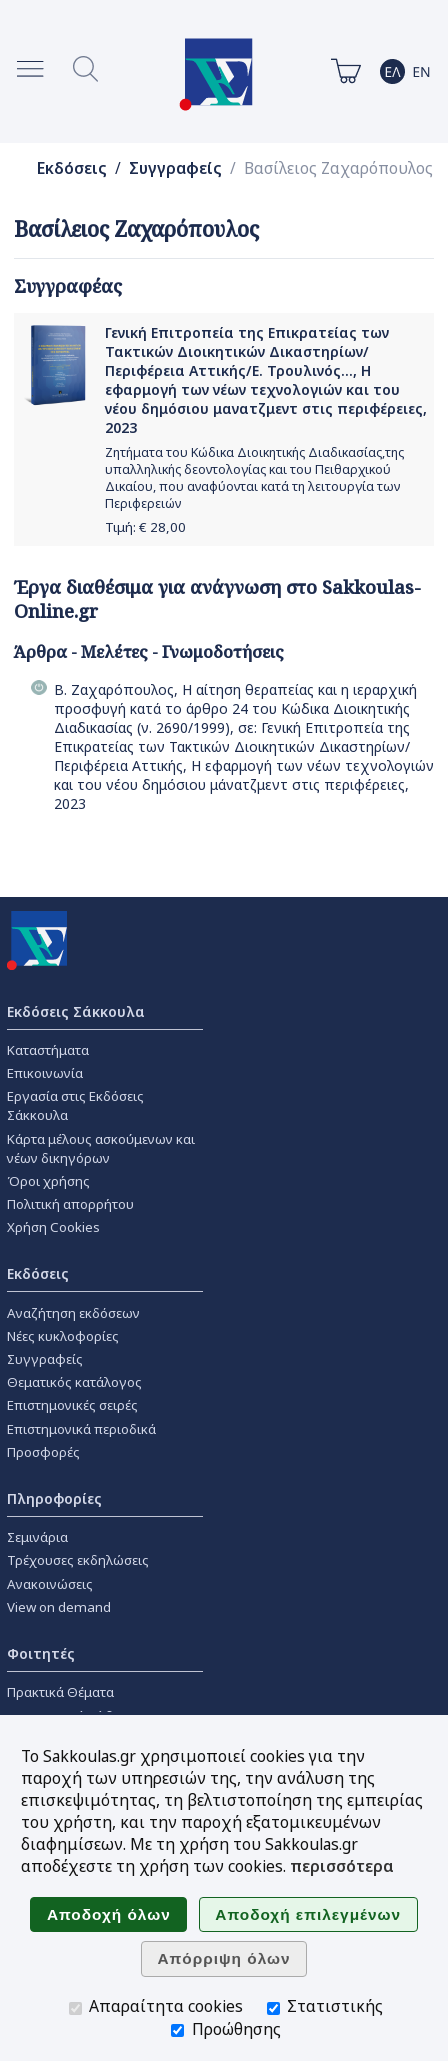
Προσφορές (43, 1452)
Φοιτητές (41, 1653)
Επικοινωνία (45, 1073)
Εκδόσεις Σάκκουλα (76, 1011)
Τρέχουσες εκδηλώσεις (78, 1560)
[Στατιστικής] (273, 2008)
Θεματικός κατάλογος (74, 1382)
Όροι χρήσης (48, 1181)
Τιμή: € (145, 527)
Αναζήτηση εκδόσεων (73, 1313)
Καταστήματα (48, 1050)
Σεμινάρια (37, 1537)
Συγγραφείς (175, 168)
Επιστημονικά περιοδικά (81, 1429)
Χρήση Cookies (53, 1227)
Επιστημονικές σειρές (72, 1405)
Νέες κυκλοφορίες (63, 1336)
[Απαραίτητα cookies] (75, 2008)
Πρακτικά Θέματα (60, 1692)
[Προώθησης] (177, 2030)
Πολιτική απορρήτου (70, 1204)
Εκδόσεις (72, 168)
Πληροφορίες (54, 1498)
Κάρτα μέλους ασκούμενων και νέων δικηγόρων (101, 1148)
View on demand (59, 1607)
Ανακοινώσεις (50, 1584)
